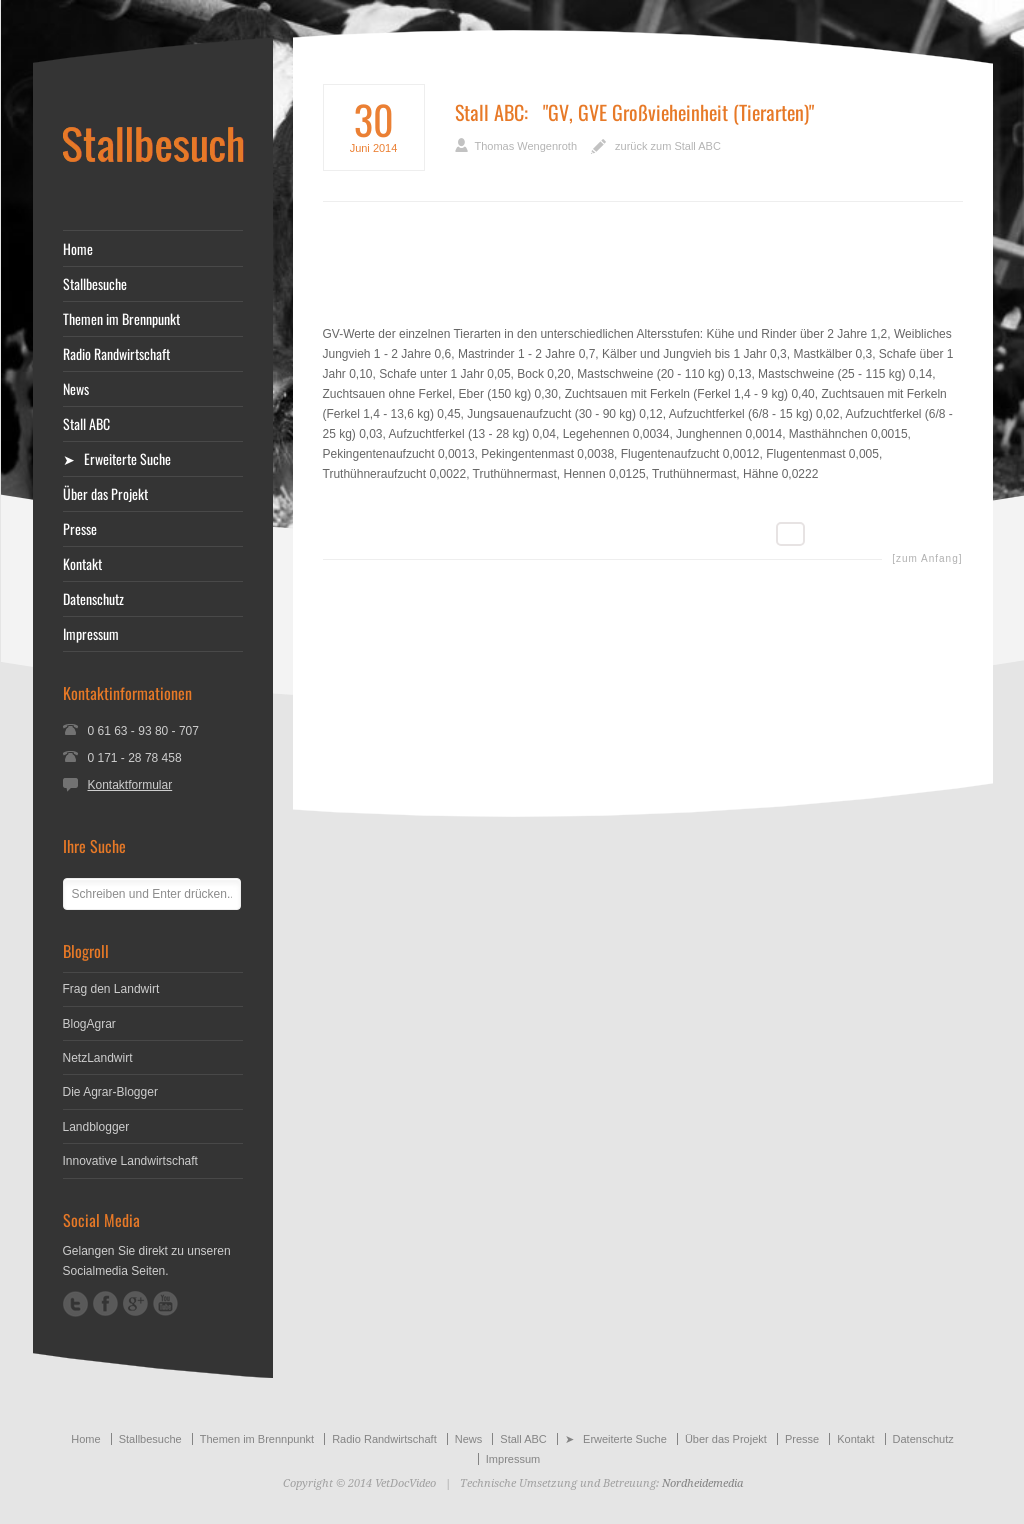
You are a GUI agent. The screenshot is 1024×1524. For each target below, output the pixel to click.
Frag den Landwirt (111, 989)
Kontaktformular (130, 785)
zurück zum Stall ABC (668, 146)
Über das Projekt (105, 494)
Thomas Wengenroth (526, 146)
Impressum (91, 634)
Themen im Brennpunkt (121, 319)
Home (78, 249)
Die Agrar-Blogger (110, 1092)
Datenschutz (93, 599)
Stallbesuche (95, 284)
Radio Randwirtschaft (116, 354)
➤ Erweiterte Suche (117, 459)
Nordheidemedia (702, 1483)
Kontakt (82, 564)
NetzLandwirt (98, 1058)
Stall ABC (489, 112)
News (76, 389)
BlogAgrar (89, 1024)
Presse (80, 529)
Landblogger (96, 1127)
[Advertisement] (643, 278)
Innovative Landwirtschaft (130, 1161)
